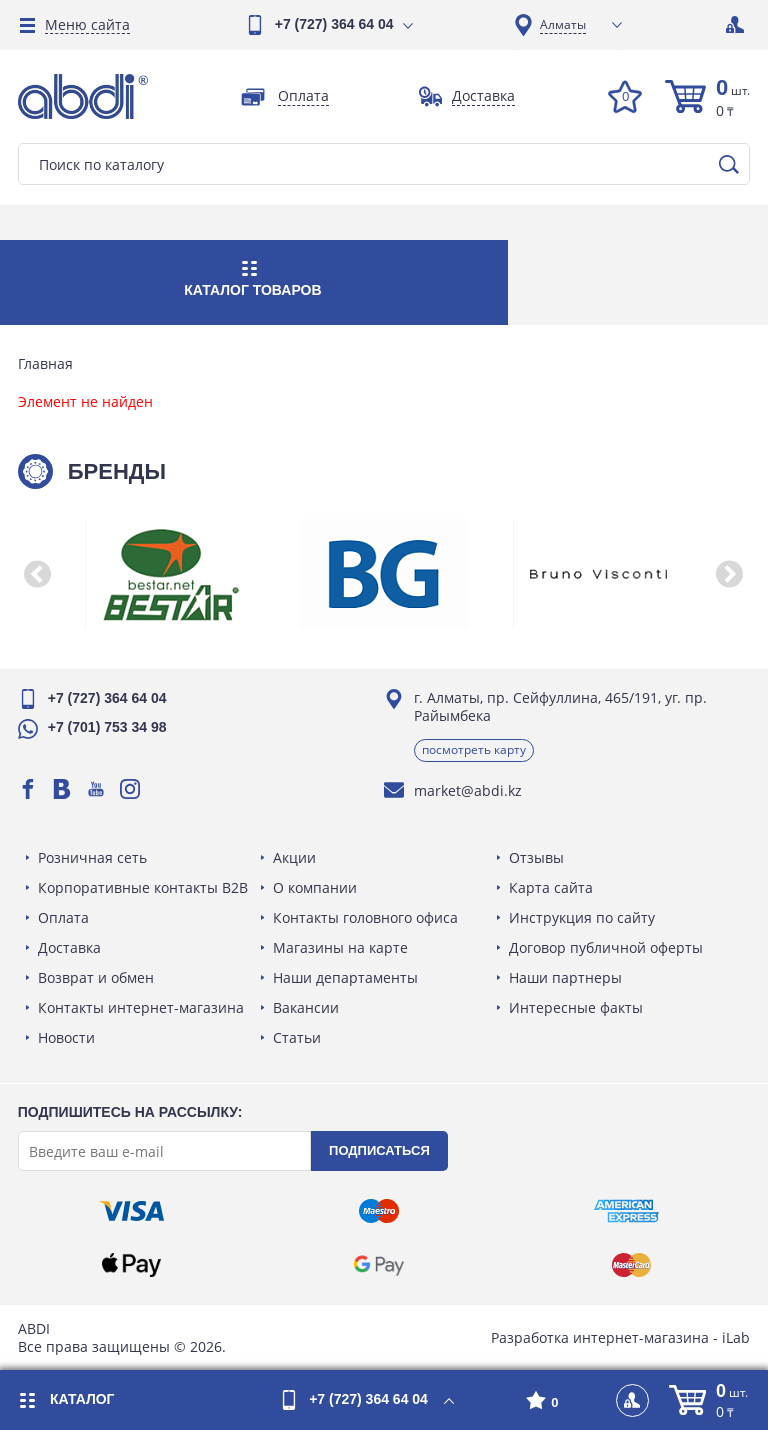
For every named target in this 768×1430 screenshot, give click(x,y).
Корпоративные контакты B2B (145, 887)
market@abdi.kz (468, 790)
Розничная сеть (94, 857)
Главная (47, 364)
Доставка (71, 947)
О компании (316, 887)
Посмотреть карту (474, 749)
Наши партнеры (564, 977)
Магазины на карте (341, 947)
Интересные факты (575, 1007)
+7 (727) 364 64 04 (334, 24)
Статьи (298, 1037)
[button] (40, 574)
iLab (734, 1337)
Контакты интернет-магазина (143, 1007)
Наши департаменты (346, 977)
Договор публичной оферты (605, 947)
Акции (295, 857)
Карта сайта (550, 887)
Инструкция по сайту (581, 917)
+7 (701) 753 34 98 (109, 727)
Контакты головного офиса (366, 917)
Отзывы (535, 857)
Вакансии (307, 1007)
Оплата (65, 917)
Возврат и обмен (98, 977)
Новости (68, 1037)
